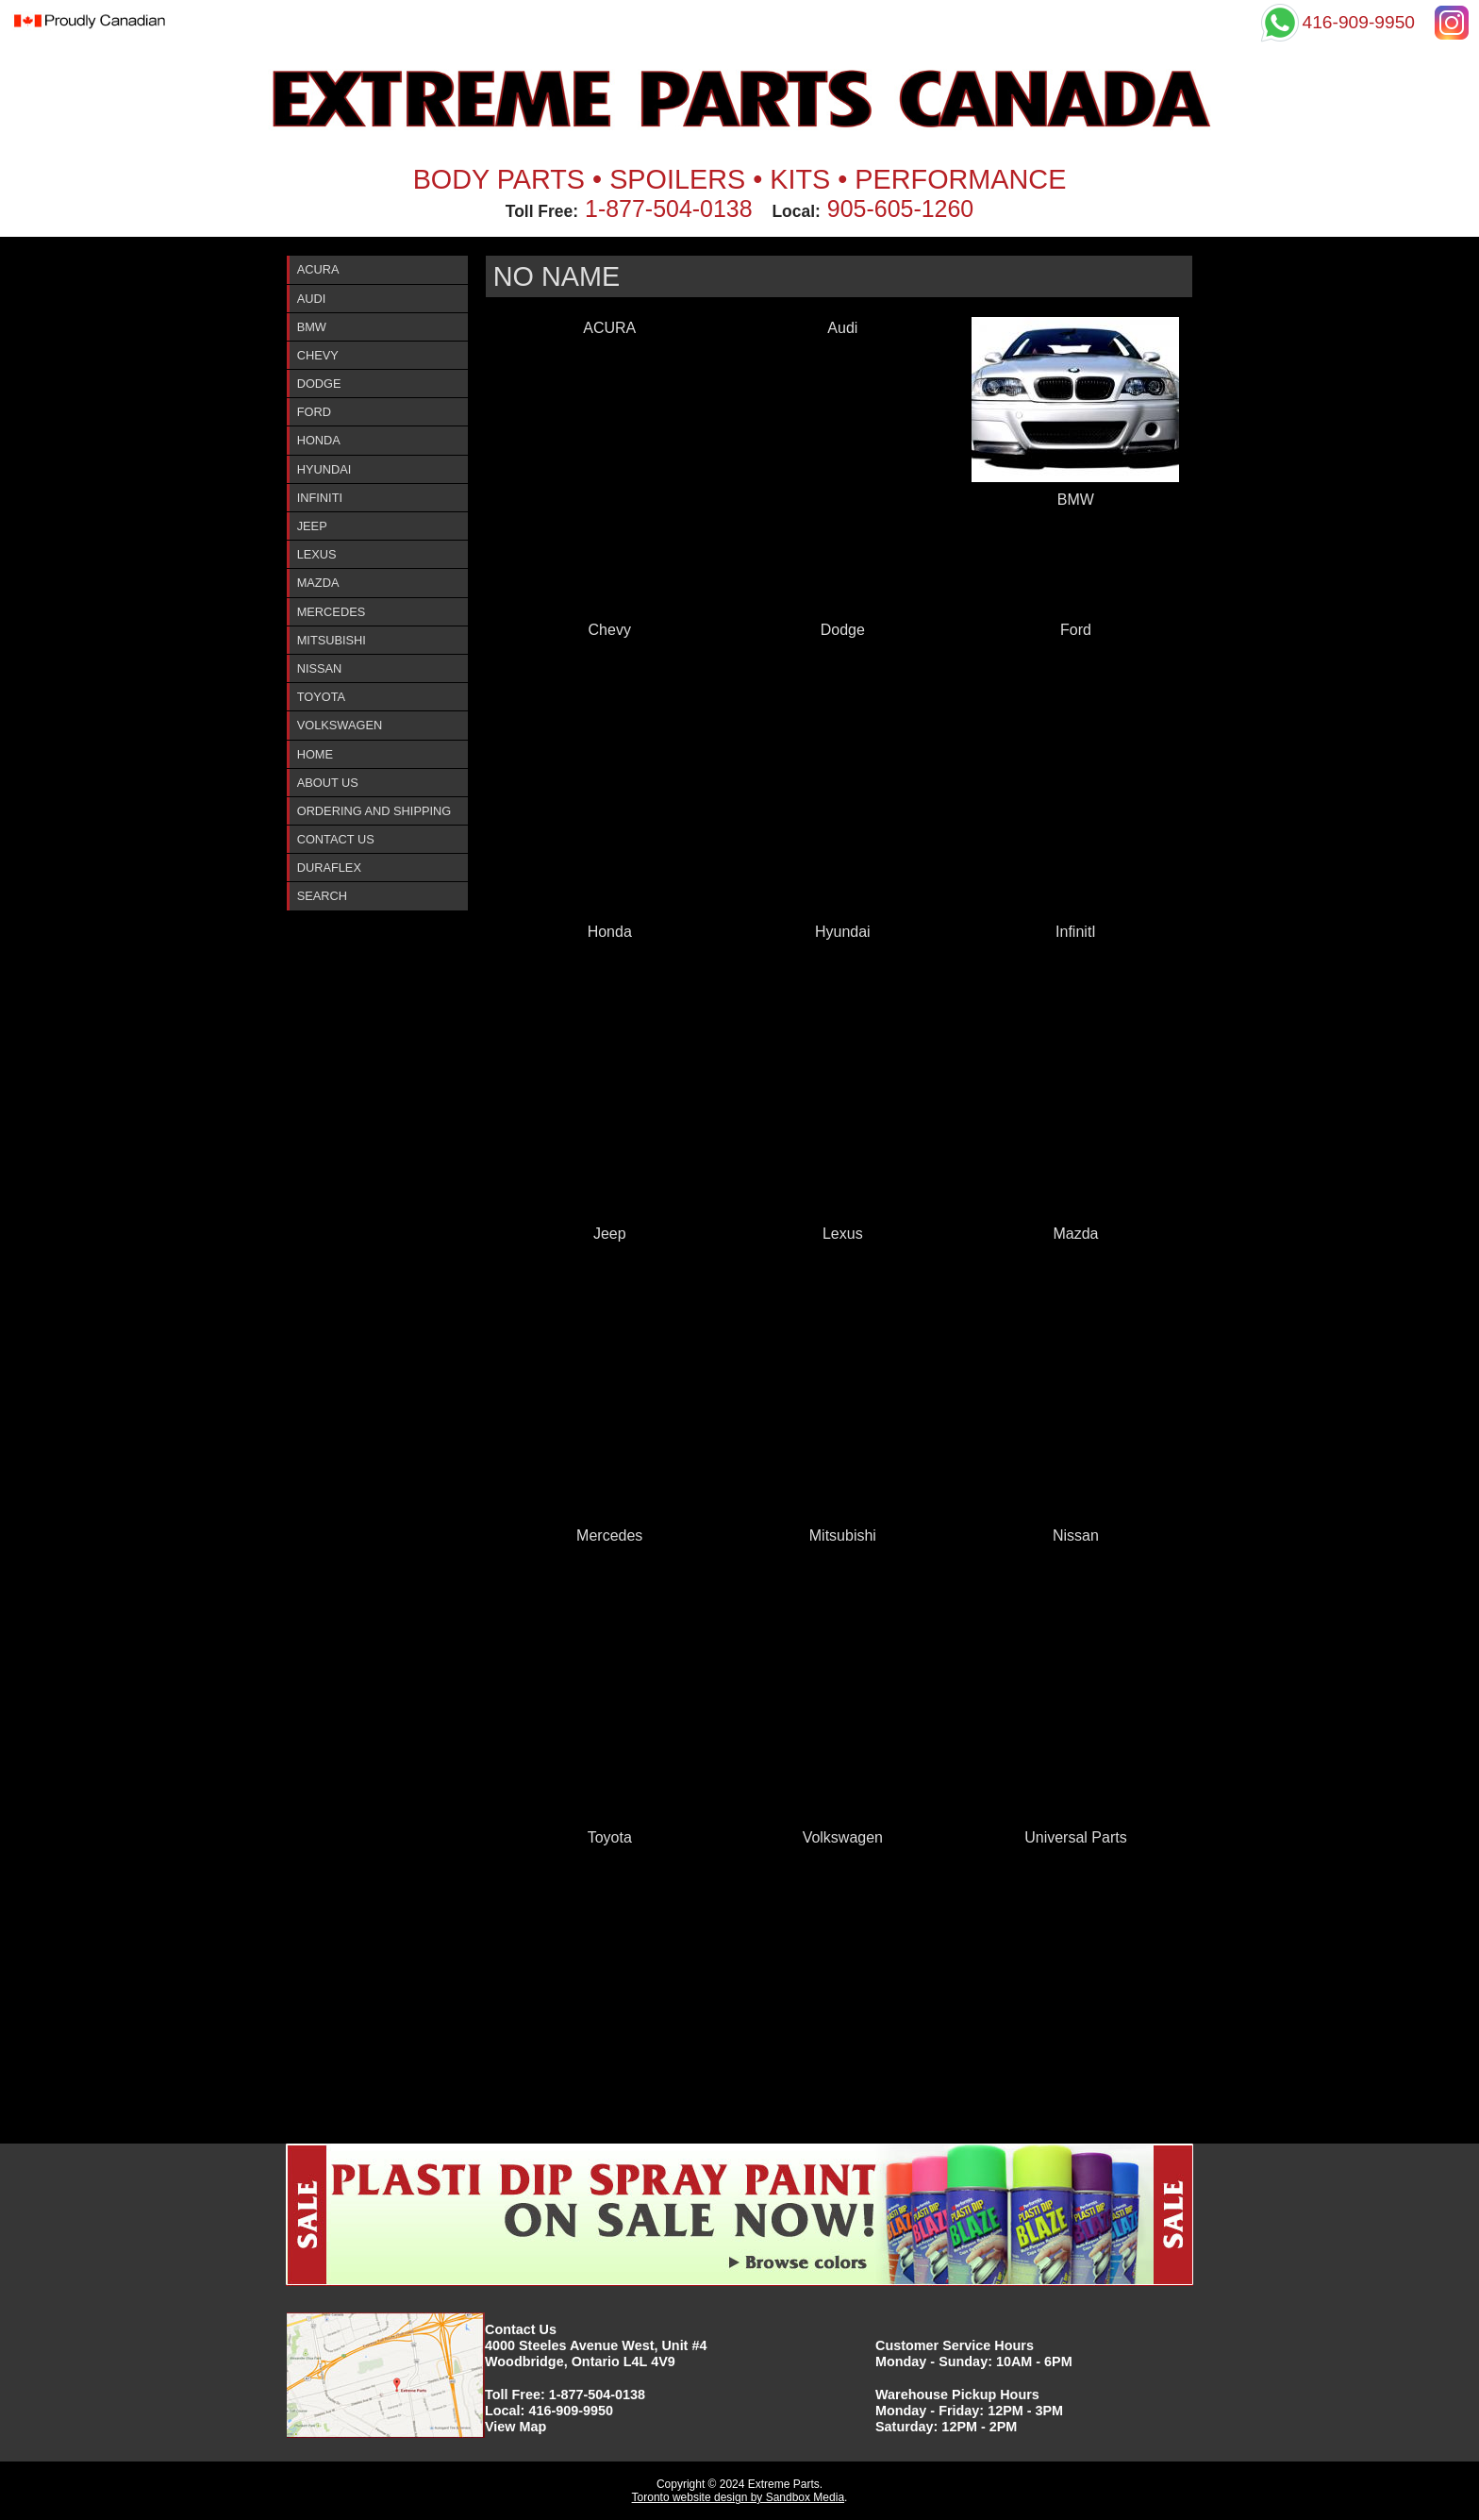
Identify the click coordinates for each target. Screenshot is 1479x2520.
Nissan (319, 668)
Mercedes (331, 612)
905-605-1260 (900, 208)
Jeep (312, 526)
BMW (311, 327)
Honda (319, 440)
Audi (311, 299)
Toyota (321, 697)
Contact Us (335, 839)
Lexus (317, 554)
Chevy (318, 355)
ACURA (318, 269)
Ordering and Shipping (374, 811)
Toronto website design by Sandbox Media (738, 2497)
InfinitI (319, 498)
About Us (327, 783)
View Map (515, 2426)
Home (315, 754)
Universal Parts (1075, 1837)
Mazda (318, 583)
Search (322, 896)
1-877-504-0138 (669, 208)
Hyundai (324, 469)
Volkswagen (340, 725)
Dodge (319, 383)
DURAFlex (329, 867)
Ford (314, 412)
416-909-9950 (570, 2410)
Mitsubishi (331, 640)
